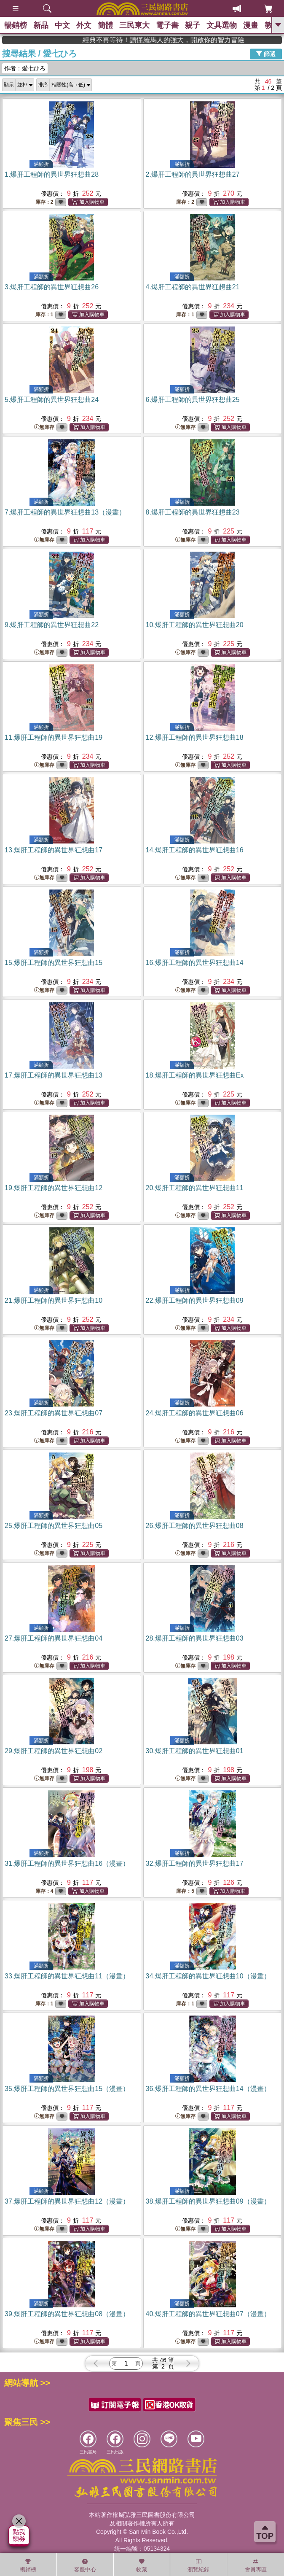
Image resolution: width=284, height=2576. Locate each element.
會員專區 (256, 2565)
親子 (192, 25)
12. (195, 737)
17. (53, 1075)
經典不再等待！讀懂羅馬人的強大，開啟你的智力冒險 (238, 39)
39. (67, 2313)
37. (67, 2201)
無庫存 (44, 427)
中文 (62, 25)
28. (195, 1638)
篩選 (266, 53)
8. (193, 512)
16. (195, 962)
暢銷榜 (15, 25)
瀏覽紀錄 (198, 2565)
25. (53, 1525)
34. (208, 1976)
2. (193, 174)
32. (195, 1863)
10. (195, 624)
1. (52, 174)
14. (195, 850)
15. (53, 962)
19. (53, 1187)
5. (52, 399)
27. (53, 1638)
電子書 (167, 25)
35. (67, 2088)
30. (195, 1750)
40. (208, 2313)
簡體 (105, 25)
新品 (40, 25)
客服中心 (85, 2565)
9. (52, 624)
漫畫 (250, 25)
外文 (83, 25)
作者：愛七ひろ (25, 68)
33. (67, 1976)
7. (65, 512)
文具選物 (221, 25)
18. (195, 1075)
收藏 (141, 2565)
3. (52, 287)
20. (195, 1187)
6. (193, 399)
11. (53, 737)
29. (53, 1750)
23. (53, 1413)
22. (195, 1300)
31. (67, 1863)
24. (195, 1413)
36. (208, 2088)
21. (53, 1300)
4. (193, 287)
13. (53, 850)
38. (208, 2201)
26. (195, 1525)
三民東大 (134, 25)
